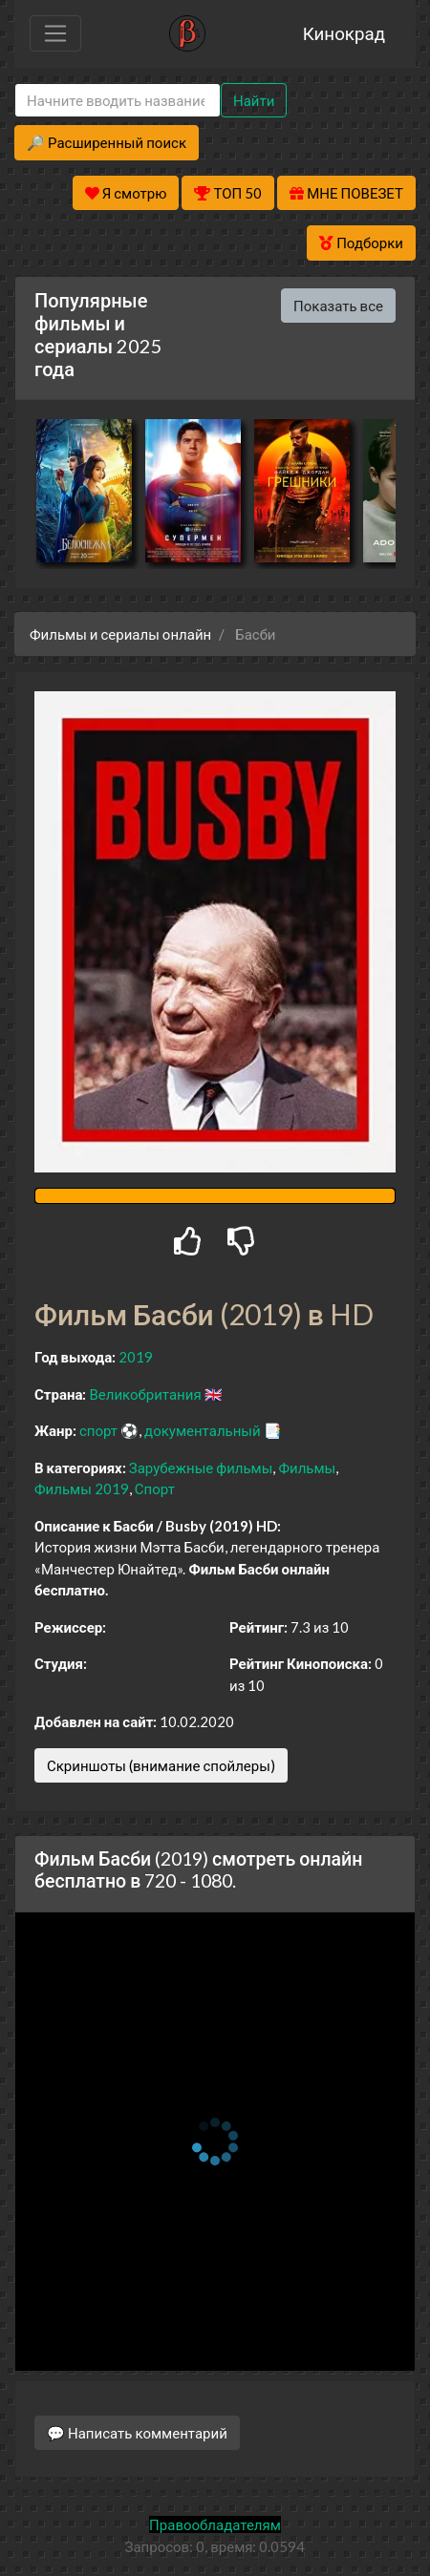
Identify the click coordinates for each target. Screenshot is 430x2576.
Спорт (155, 1488)
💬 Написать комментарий (137, 2432)
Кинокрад (344, 33)
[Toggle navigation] (55, 33)
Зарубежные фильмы (201, 1467)
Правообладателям (215, 2524)
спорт (98, 1430)
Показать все (338, 305)
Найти (253, 100)
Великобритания (145, 1394)
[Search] (117, 100)
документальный (202, 1430)
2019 (135, 1356)
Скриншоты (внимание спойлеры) (161, 1765)
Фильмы (306, 1467)
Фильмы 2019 (81, 1488)
